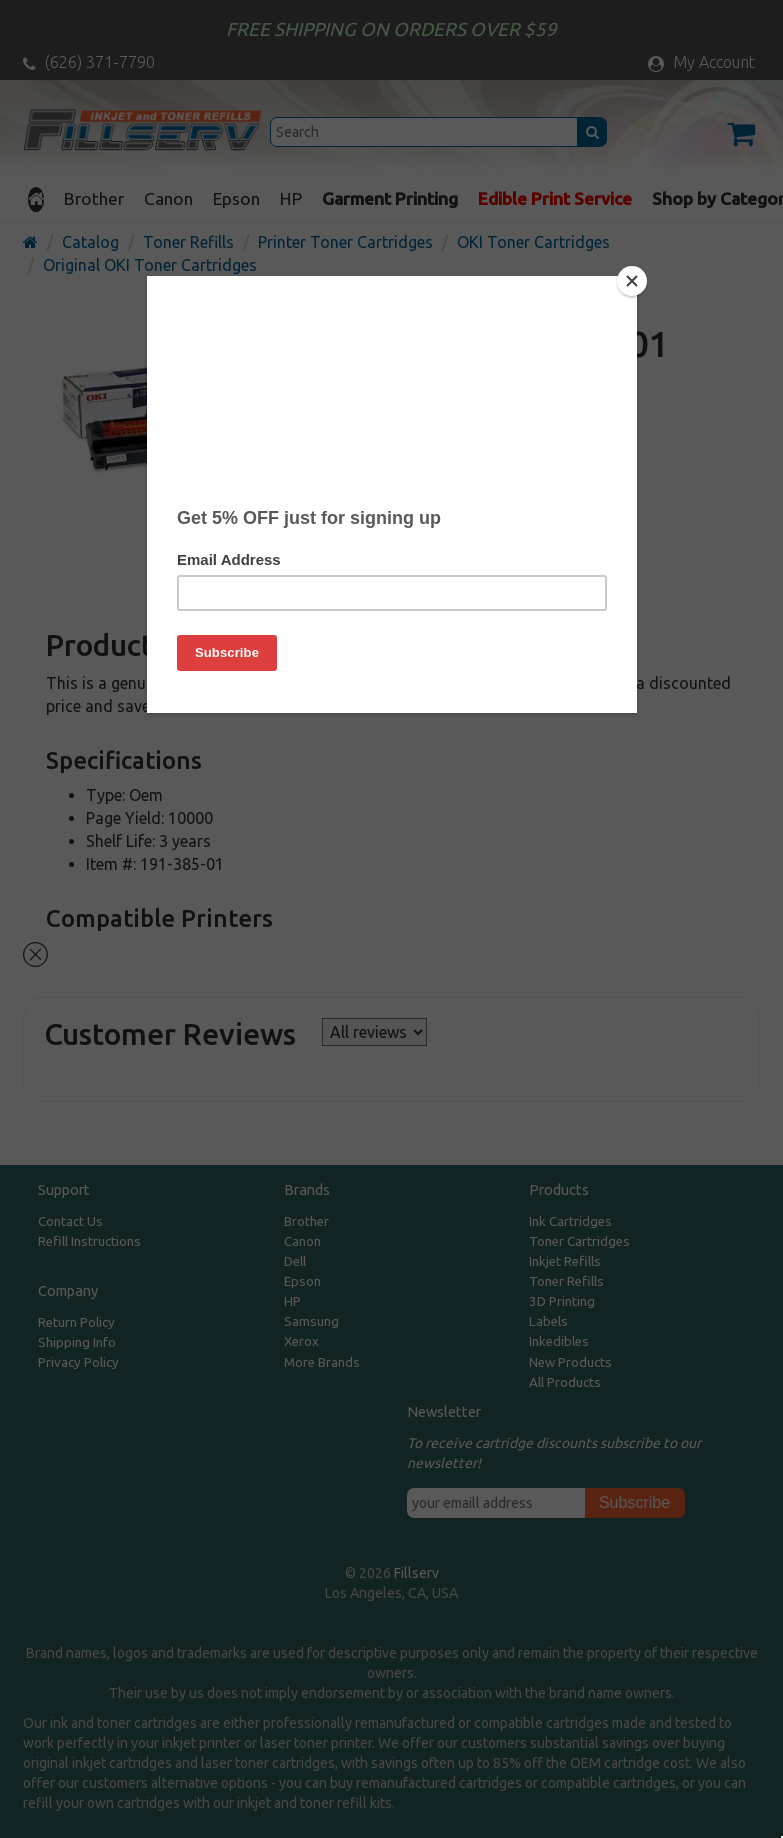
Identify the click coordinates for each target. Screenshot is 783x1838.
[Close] (632, 281)
